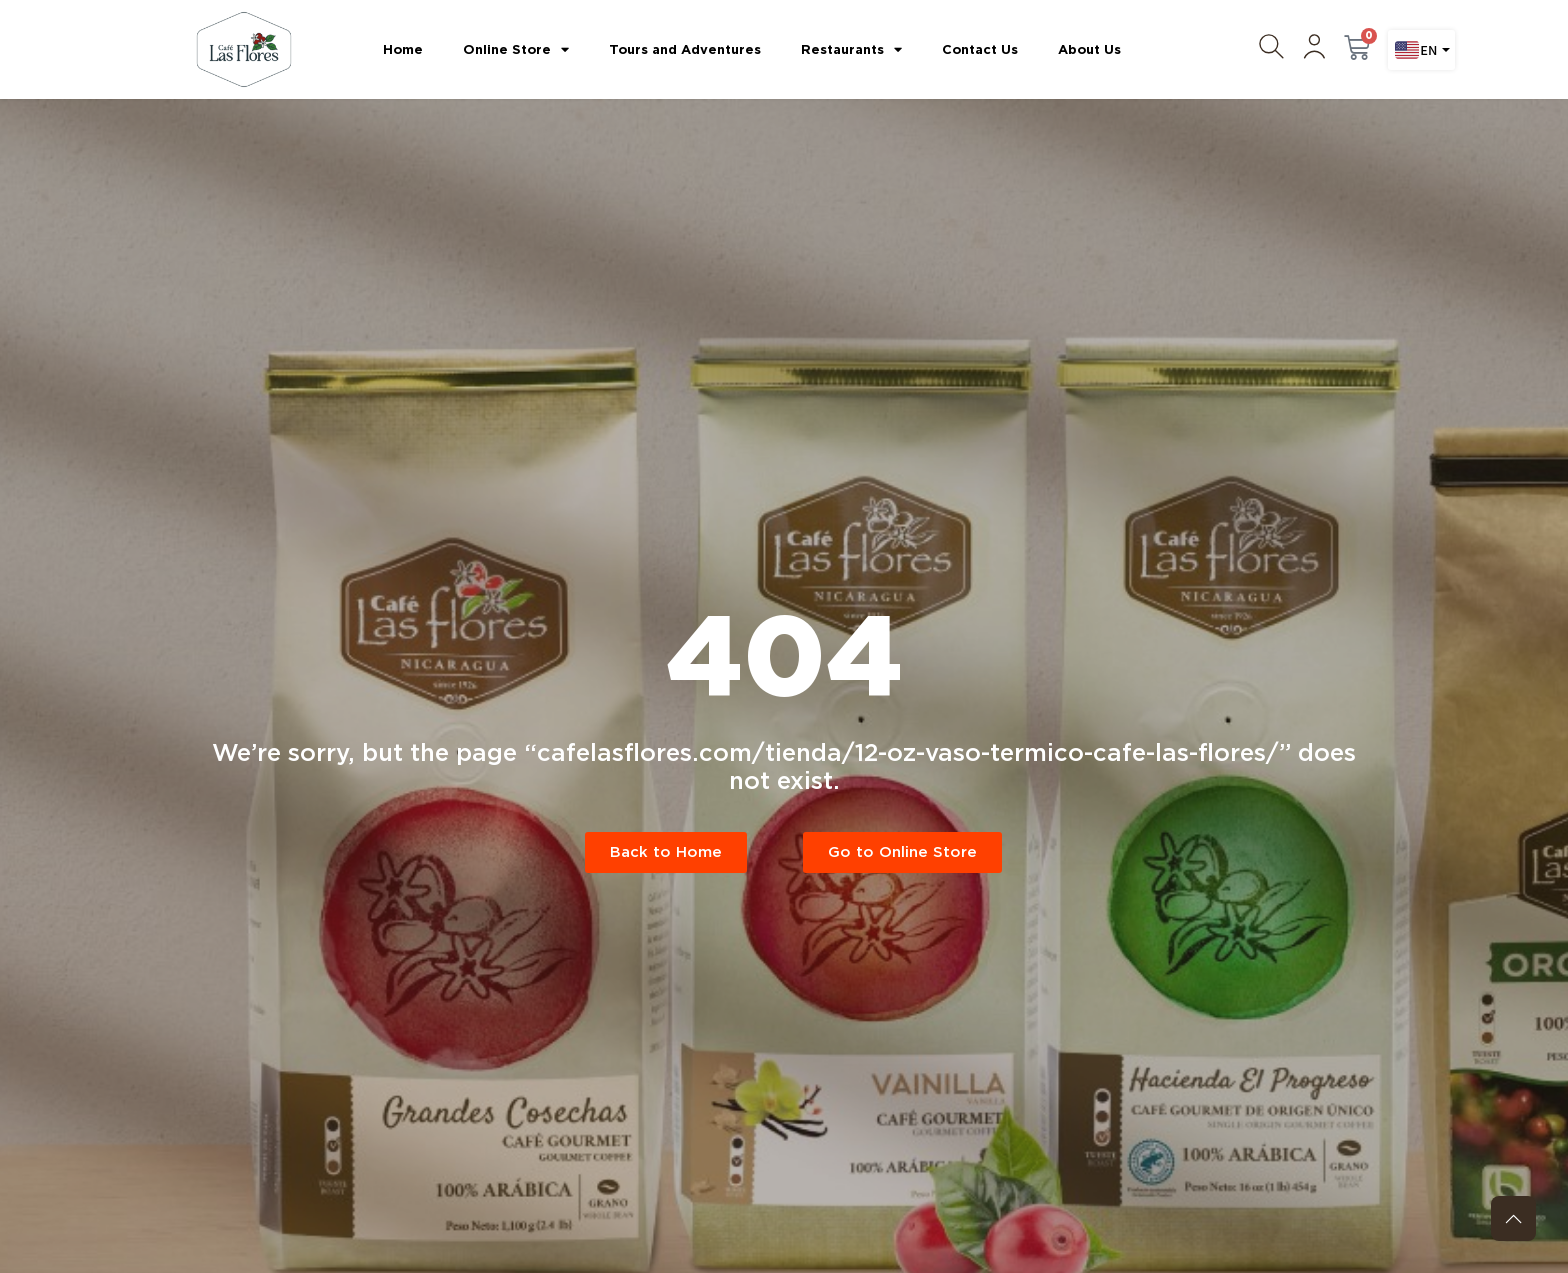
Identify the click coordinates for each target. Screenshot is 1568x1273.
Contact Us (980, 49)
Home (403, 49)
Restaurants (851, 49)
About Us (1089, 49)
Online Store (516, 49)
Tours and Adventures (685, 49)
